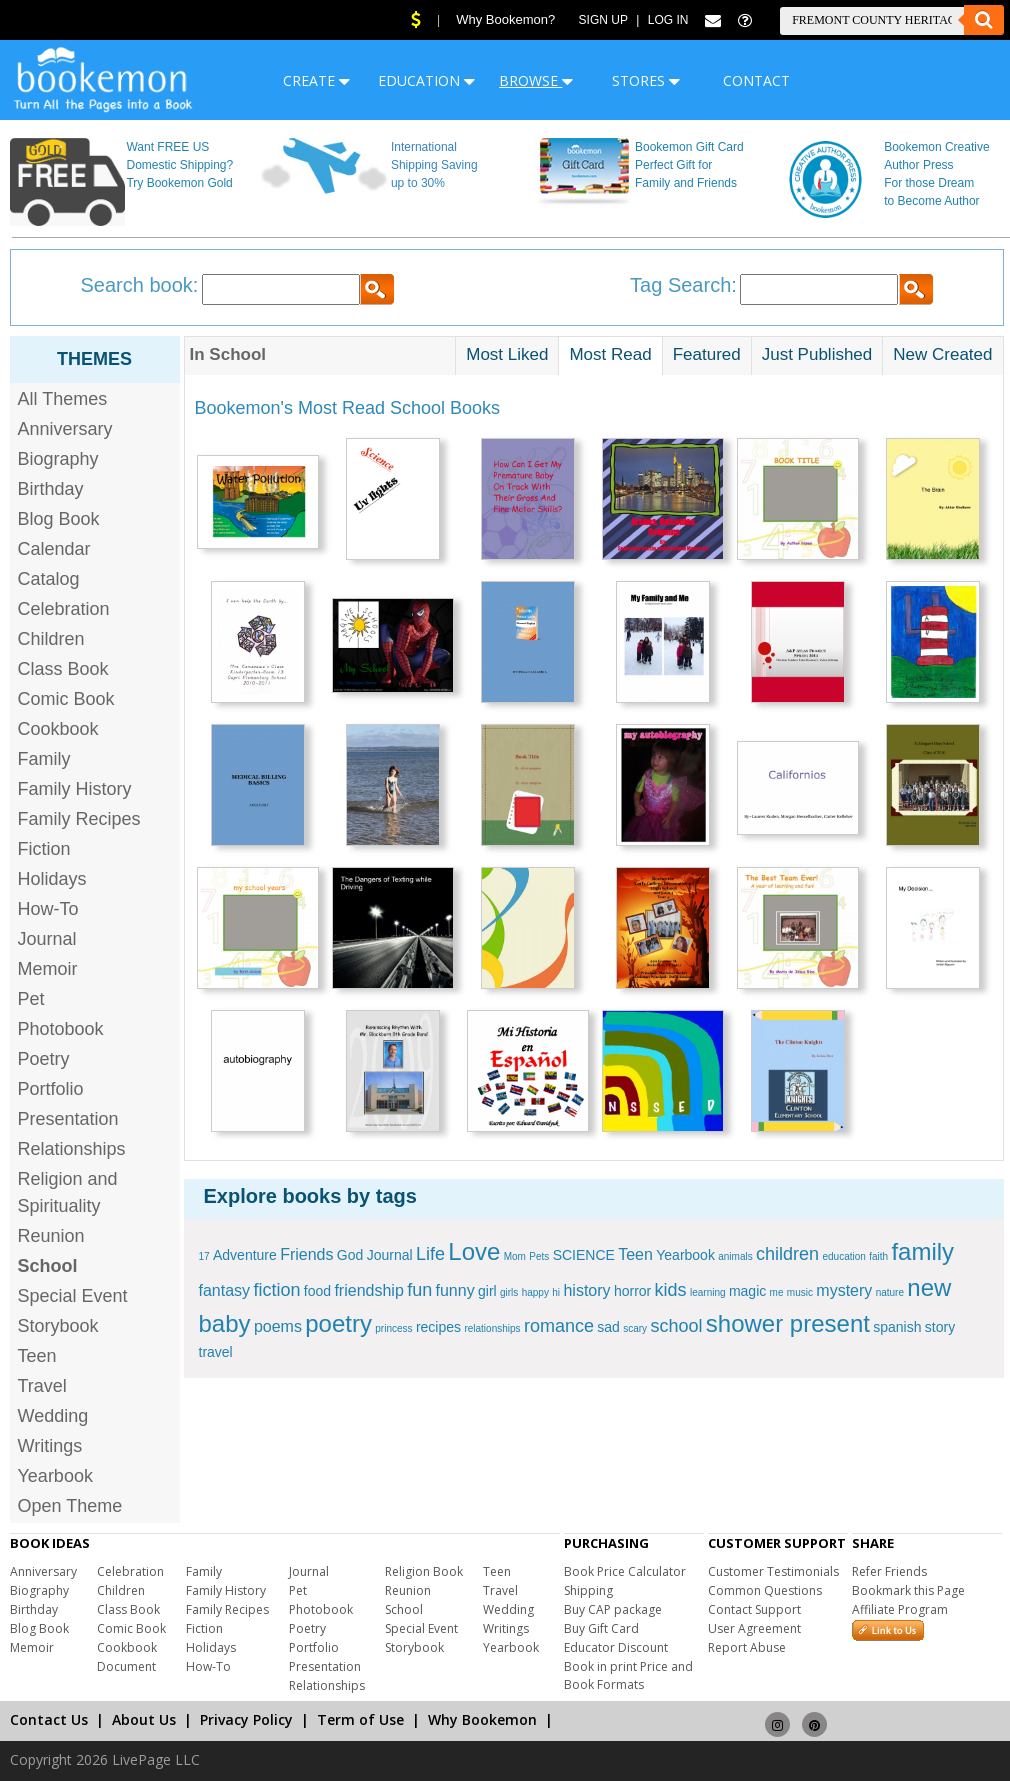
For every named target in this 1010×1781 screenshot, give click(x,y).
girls (509, 1292)
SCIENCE (584, 1255)
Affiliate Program (900, 1609)
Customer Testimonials (773, 1571)
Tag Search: (683, 285)
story (940, 1327)
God (350, 1255)
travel (216, 1352)
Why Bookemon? (505, 19)
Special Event (73, 1296)
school (676, 1326)
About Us (144, 1719)
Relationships (72, 1149)
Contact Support (754, 1609)
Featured (707, 354)
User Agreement (754, 1628)
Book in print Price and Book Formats (628, 1675)
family (922, 1251)
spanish (897, 1327)
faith (878, 1256)
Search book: (140, 285)
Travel (42, 1386)
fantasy (225, 1290)
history (586, 1290)
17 (204, 1256)
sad (608, 1327)
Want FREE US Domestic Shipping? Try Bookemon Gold (179, 165)
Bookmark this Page (908, 1590)
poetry (338, 1323)
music (800, 1292)
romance (559, 1326)
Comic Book (66, 699)
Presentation (68, 1119)
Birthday (51, 489)
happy (535, 1292)
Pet (31, 999)
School (404, 1609)
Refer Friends (889, 1571)
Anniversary (65, 429)
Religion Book (424, 1571)
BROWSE (536, 80)
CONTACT (756, 80)
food (317, 1291)
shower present (788, 1323)
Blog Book (59, 519)
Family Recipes (79, 819)
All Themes (63, 399)
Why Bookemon (482, 1719)
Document (126, 1666)
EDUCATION (426, 80)
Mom (515, 1256)
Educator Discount (616, 1647)
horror (632, 1291)
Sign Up (603, 20)
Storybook (58, 1326)
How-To (48, 909)
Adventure (245, 1255)
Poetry (44, 1059)
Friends (306, 1254)
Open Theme (70, 1506)
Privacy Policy (246, 1719)
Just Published (817, 354)
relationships (492, 1328)
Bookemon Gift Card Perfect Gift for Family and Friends (689, 165)
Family (44, 759)
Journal (47, 939)
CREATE (316, 80)
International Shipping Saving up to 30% (434, 165)
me (777, 1292)
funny (455, 1290)
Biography (58, 459)
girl (487, 1291)
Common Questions (765, 1590)
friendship (368, 1290)
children (787, 1254)
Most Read (610, 354)
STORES (646, 80)
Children (51, 639)
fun (419, 1290)
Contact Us (49, 1719)
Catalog (49, 579)
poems (278, 1326)
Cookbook (58, 729)
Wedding (53, 1416)
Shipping (588, 1590)
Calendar (54, 549)
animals (735, 1256)
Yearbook (55, 1476)
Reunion (51, 1236)
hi (556, 1292)
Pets (539, 1256)
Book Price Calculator (625, 1571)
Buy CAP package (613, 1609)
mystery (844, 1290)
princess (393, 1328)
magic (747, 1291)
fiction (276, 1290)
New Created (942, 354)
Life (430, 1254)
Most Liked (507, 354)
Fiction (44, 849)
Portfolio (51, 1089)
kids (671, 1290)
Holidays (52, 879)
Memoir (48, 969)
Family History (75, 789)
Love (474, 1251)
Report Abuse (747, 1647)
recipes (438, 1327)
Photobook (61, 1029)
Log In (668, 20)
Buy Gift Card (601, 1628)
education (843, 1256)
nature (890, 1292)
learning (708, 1292)
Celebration (64, 609)
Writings (50, 1446)
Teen (37, 1356)
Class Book (63, 669)
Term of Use (360, 1719)
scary (635, 1328)
